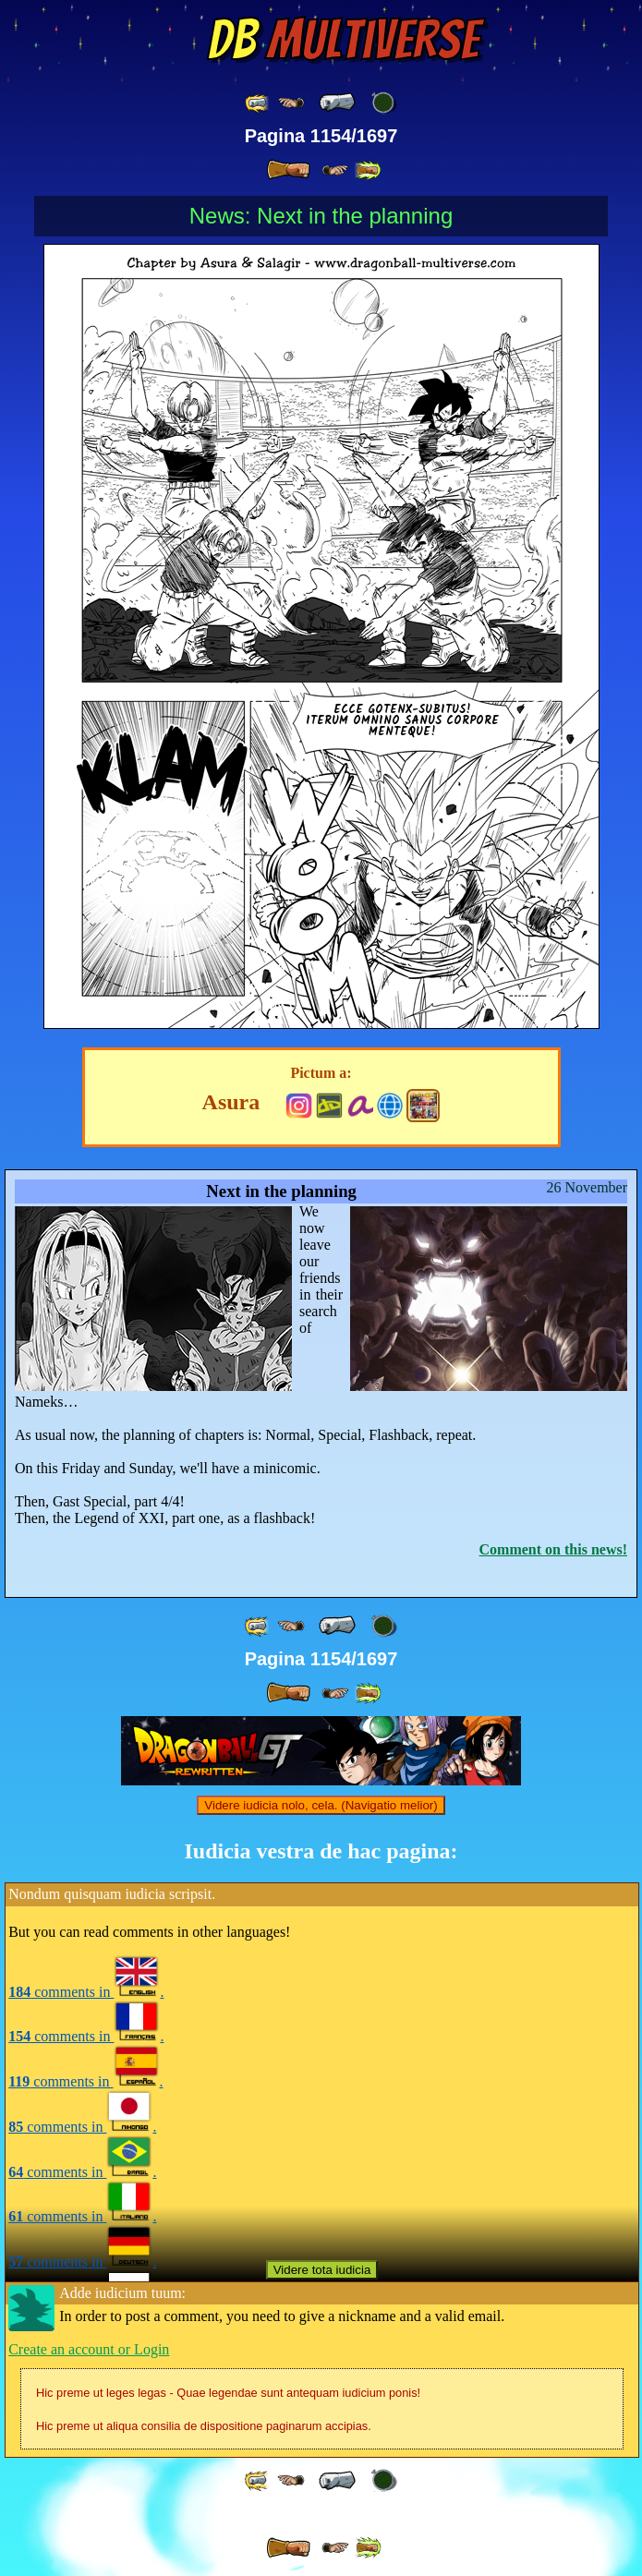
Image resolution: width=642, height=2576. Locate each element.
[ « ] (337, 102)
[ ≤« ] (291, 103)
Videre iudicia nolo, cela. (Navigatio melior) (320, 1805)
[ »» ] (368, 170)
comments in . (86, 1992)
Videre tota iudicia (322, 2270)
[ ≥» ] (335, 170)
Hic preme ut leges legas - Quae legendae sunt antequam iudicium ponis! (228, 2393)
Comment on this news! (553, 1549)
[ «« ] (258, 103)
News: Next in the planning (321, 215)
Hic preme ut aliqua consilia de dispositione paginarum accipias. (203, 2426)
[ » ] (288, 170)
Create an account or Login (88, 2349)
